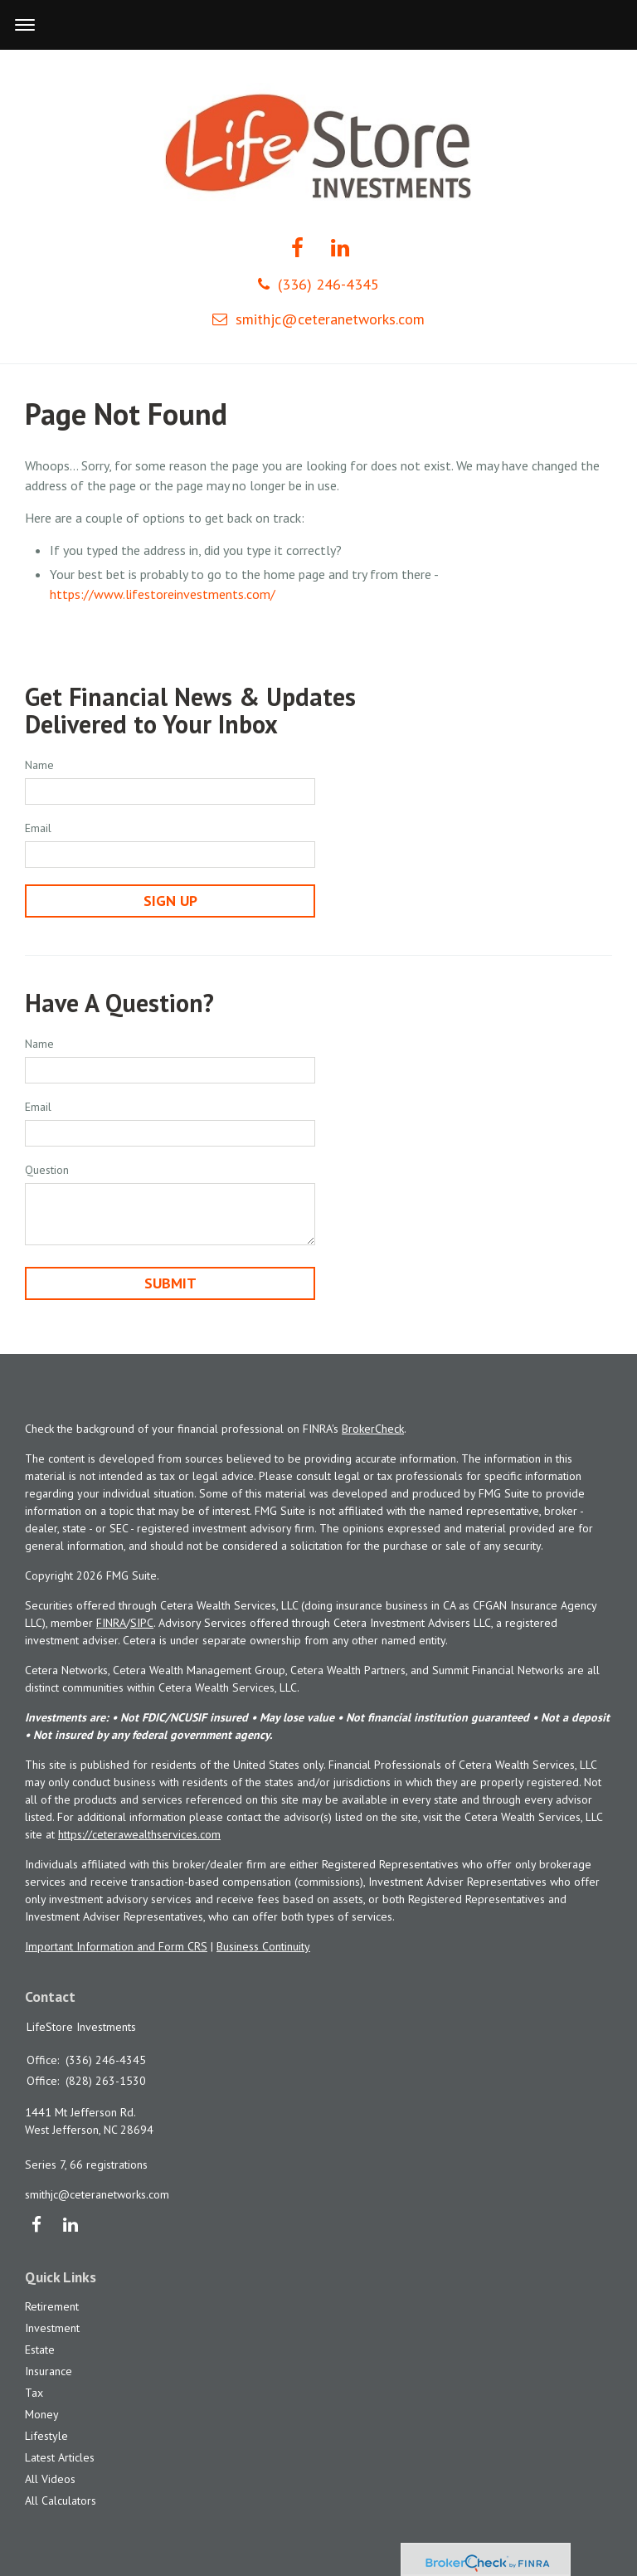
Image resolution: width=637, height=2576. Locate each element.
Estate (40, 2349)
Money (42, 2414)
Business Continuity (263, 1946)
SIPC (141, 1622)
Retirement (52, 2306)
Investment (52, 2327)
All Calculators (60, 2500)
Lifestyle (46, 2435)
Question (47, 1169)
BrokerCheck (373, 1428)
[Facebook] (36, 2226)
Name (39, 764)
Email (38, 828)
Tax (34, 2392)
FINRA (111, 1622)
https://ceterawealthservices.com (139, 1834)
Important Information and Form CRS (116, 1946)
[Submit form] (170, 1283)
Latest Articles (60, 2457)
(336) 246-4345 (318, 284)
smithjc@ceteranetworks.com (318, 319)
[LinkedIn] (70, 2226)
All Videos (50, 2478)
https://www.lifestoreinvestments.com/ (162, 594)
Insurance (48, 2371)
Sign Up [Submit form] (170, 900)
